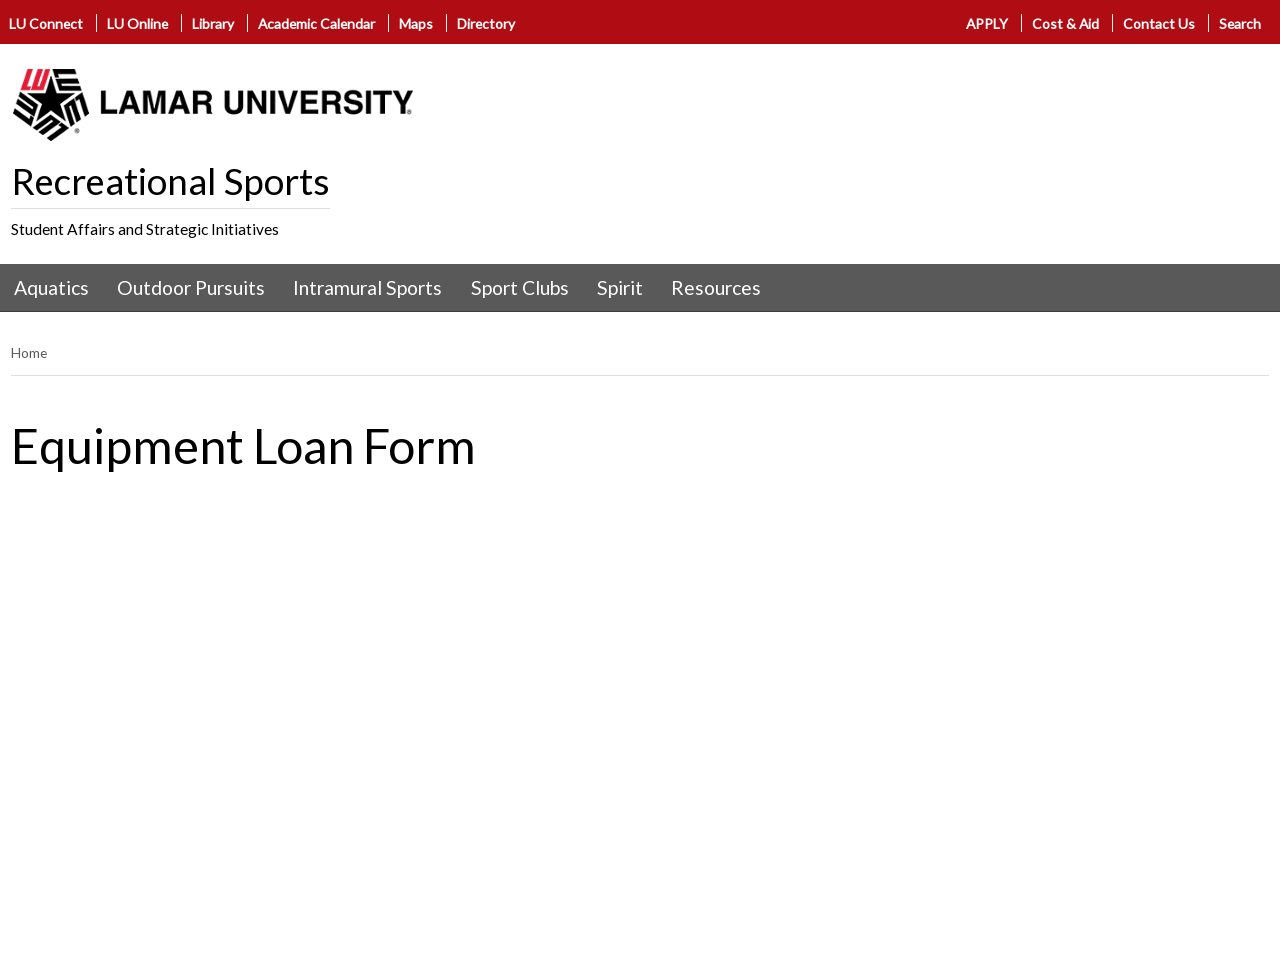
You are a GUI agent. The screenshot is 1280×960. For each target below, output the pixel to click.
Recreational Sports (170, 181)
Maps (416, 23)
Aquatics (51, 287)
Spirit (620, 287)
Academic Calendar (316, 23)
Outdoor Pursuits (191, 287)
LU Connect (46, 23)
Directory (486, 23)
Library (213, 23)
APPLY (987, 23)
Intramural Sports (367, 287)
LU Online (137, 23)
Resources (716, 287)
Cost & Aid (1065, 23)
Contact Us (1159, 23)
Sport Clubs (520, 287)
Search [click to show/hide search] (1240, 23)
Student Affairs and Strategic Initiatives (145, 229)
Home (29, 352)
